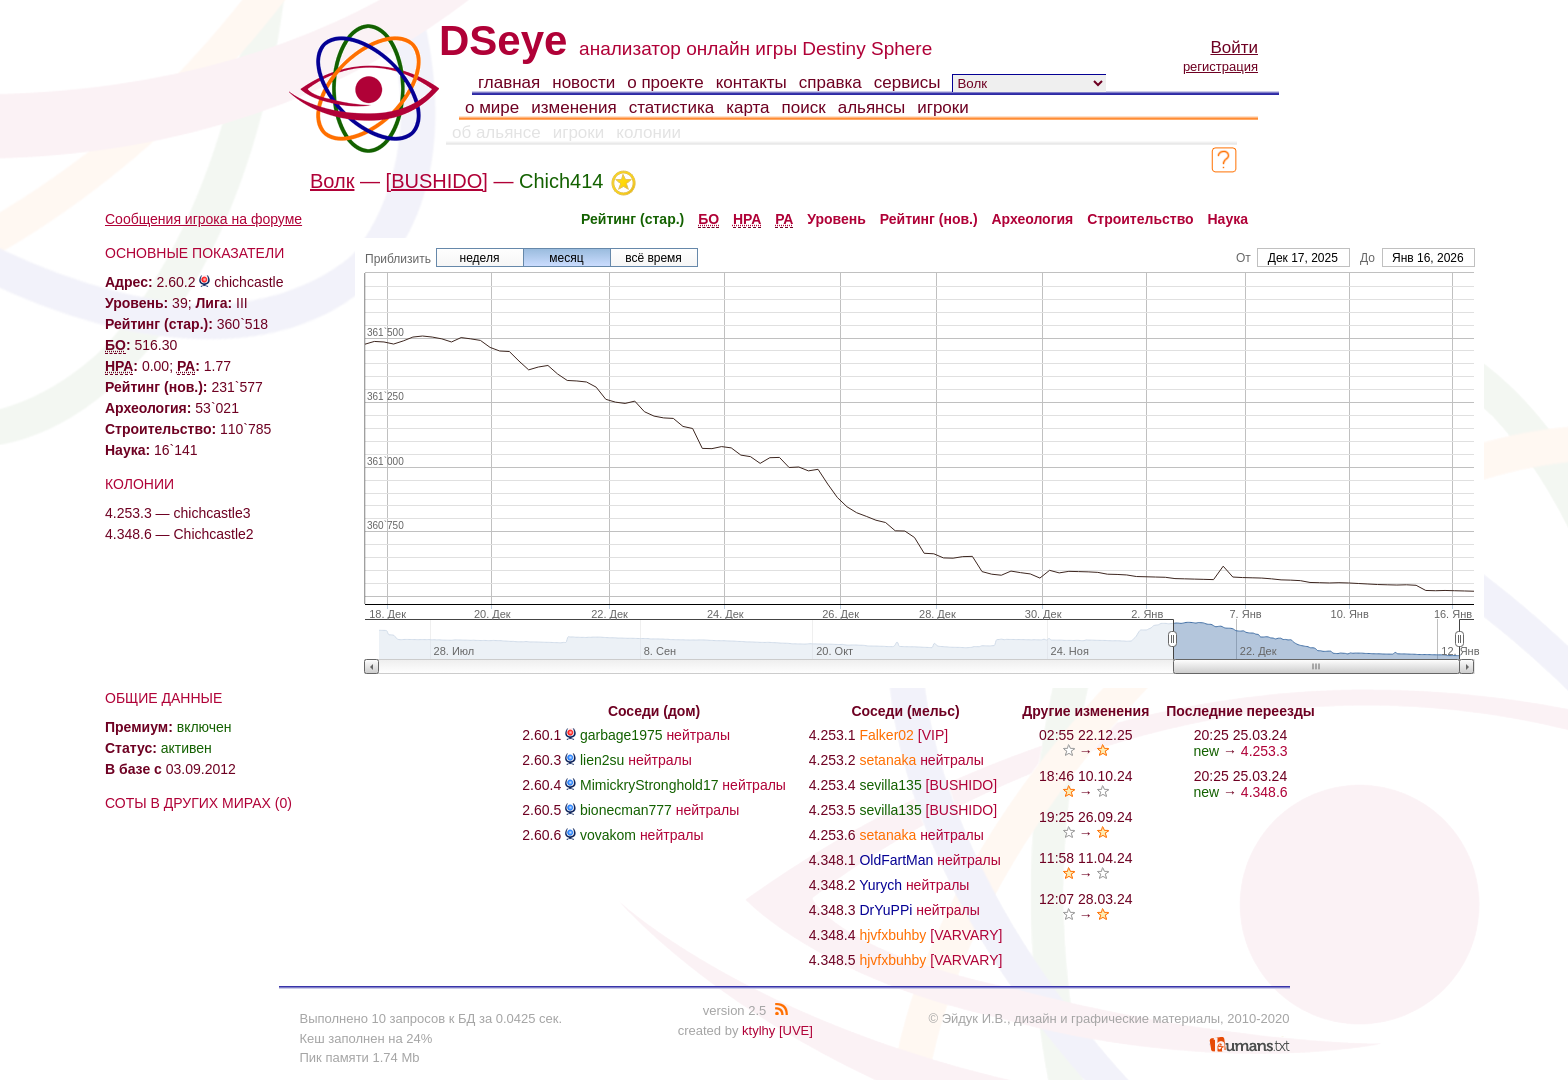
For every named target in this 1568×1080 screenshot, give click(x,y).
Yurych (880, 885)
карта (747, 107)
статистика (672, 107)
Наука (1228, 219)
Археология (1033, 219)
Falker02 (886, 735)
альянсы (872, 107)
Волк (332, 181)
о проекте (665, 82)
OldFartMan (896, 860)
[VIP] (933, 735)
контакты (751, 82)
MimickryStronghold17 (649, 785)
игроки (943, 107)
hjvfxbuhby (892, 935)
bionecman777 (626, 810)
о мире (492, 107)
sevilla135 (890, 785)
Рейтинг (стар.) (632, 219)
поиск (804, 107)
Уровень (836, 219)
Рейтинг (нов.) (929, 219)
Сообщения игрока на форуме (203, 219)
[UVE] (796, 1030)
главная (509, 82)
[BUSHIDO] (437, 181)
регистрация (1220, 66)
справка (830, 82)
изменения (573, 107)
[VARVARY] (966, 935)
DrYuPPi (885, 910)
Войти (1234, 47)
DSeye (503, 40)
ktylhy (758, 1030)
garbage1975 (621, 735)
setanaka (887, 760)
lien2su (602, 760)
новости (583, 82)
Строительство (1140, 219)
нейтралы (698, 735)
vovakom (608, 835)
